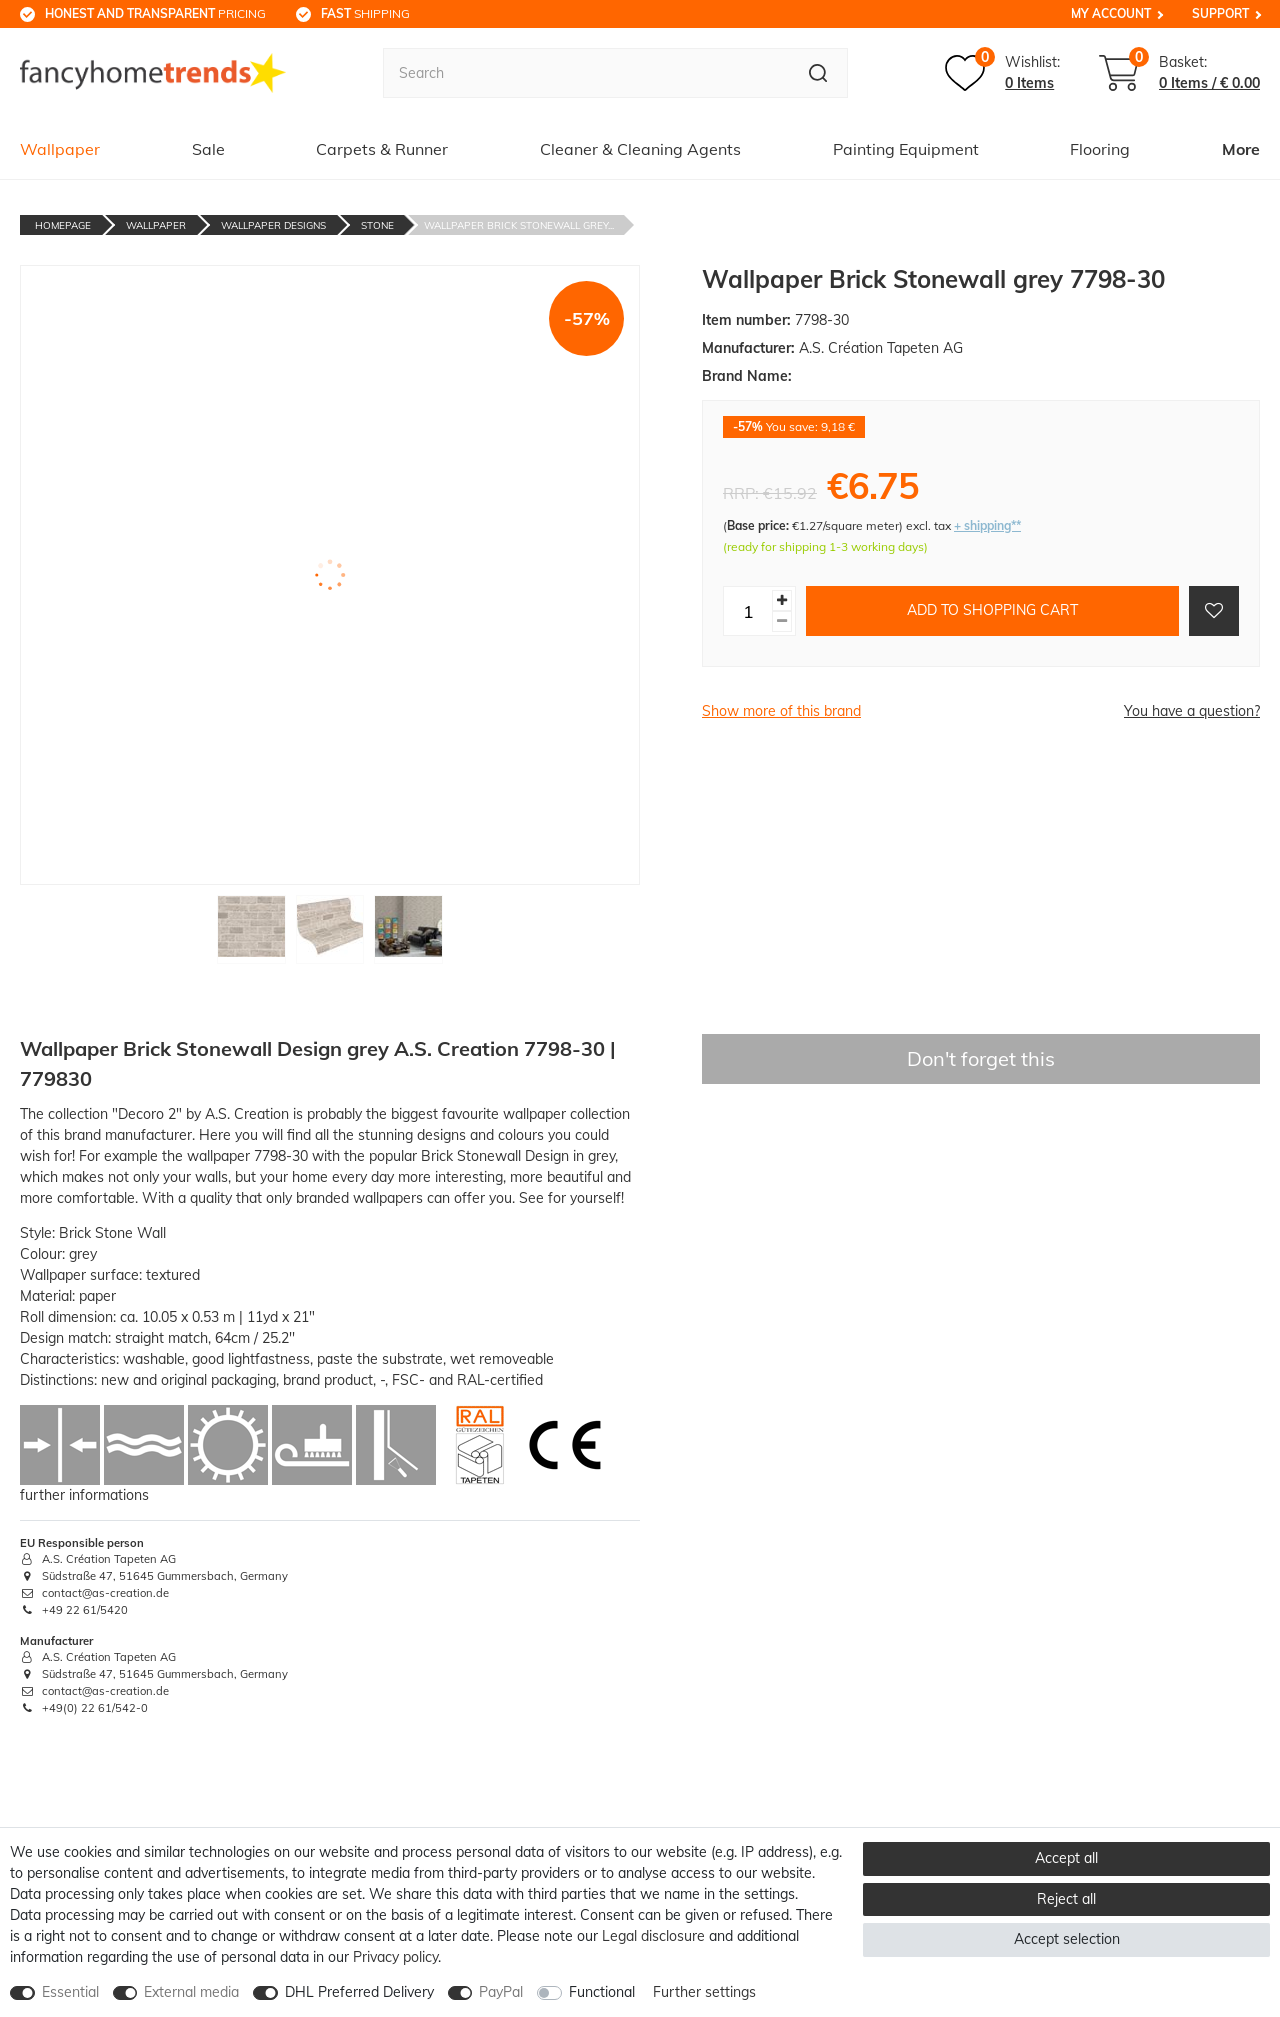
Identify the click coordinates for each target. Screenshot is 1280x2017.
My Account (1111, 13)
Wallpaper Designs (273, 225)
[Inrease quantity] (782, 600)
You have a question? (1192, 711)
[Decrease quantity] (782, 621)
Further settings (704, 1992)
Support (1220, 13)
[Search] (818, 73)
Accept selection (1067, 1939)
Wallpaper (60, 149)
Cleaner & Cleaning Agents (640, 149)
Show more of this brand (781, 711)
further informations (84, 1495)
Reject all (1066, 1899)
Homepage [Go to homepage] (63, 225)
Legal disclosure (653, 1936)
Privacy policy (395, 1957)
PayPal (501, 1992)
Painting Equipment (906, 149)
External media (191, 1992)
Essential (70, 1992)
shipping (365, 13)
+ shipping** (987, 525)
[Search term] (586, 73)
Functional (602, 1992)
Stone (377, 225)
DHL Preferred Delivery (359, 1992)
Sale (208, 149)
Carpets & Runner (382, 149)
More (1241, 149)
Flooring (1100, 149)
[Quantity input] (748, 611)
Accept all (1066, 1858)
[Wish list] (1002, 73)
